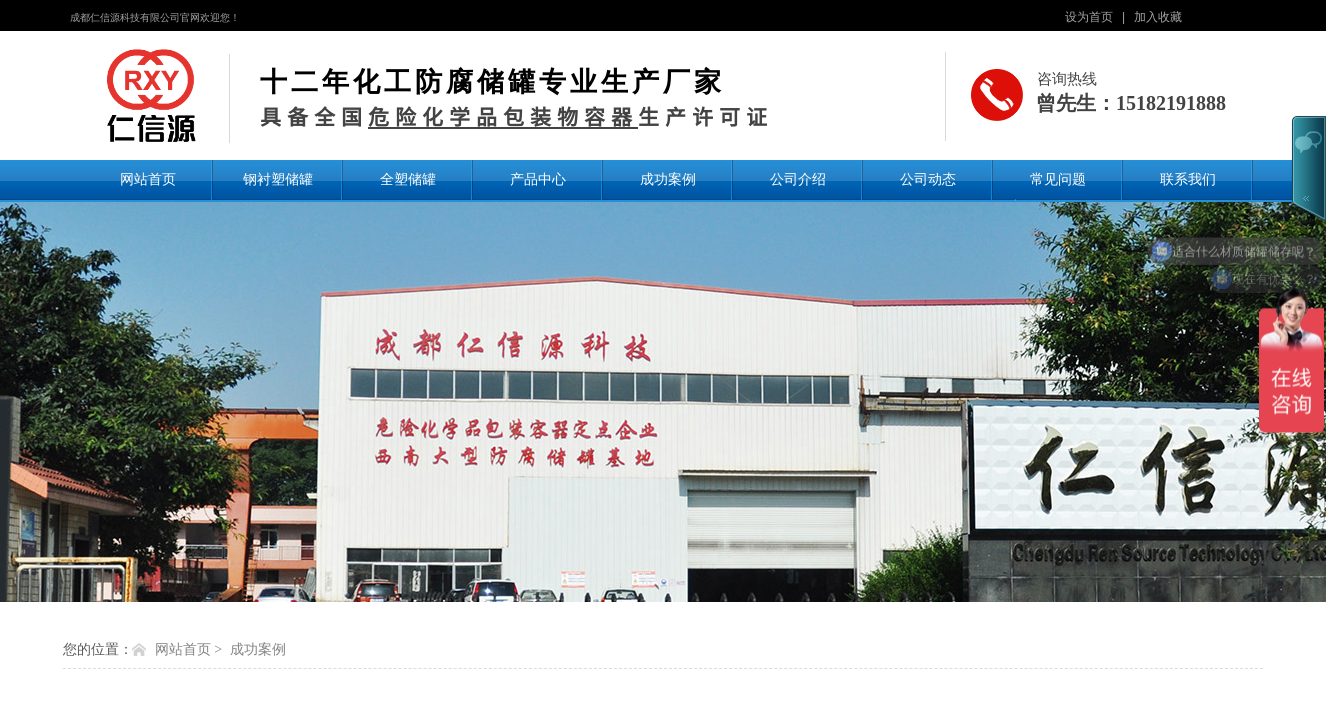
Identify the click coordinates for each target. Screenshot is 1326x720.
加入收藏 (1158, 17)
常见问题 (1058, 179)
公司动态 (928, 179)
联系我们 (1188, 179)
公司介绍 (798, 179)
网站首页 (148, 179)
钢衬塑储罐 (278, 179)
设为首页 (1089, 17)
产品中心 (538, 179)
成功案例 (668, 179)
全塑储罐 (408, 179)
